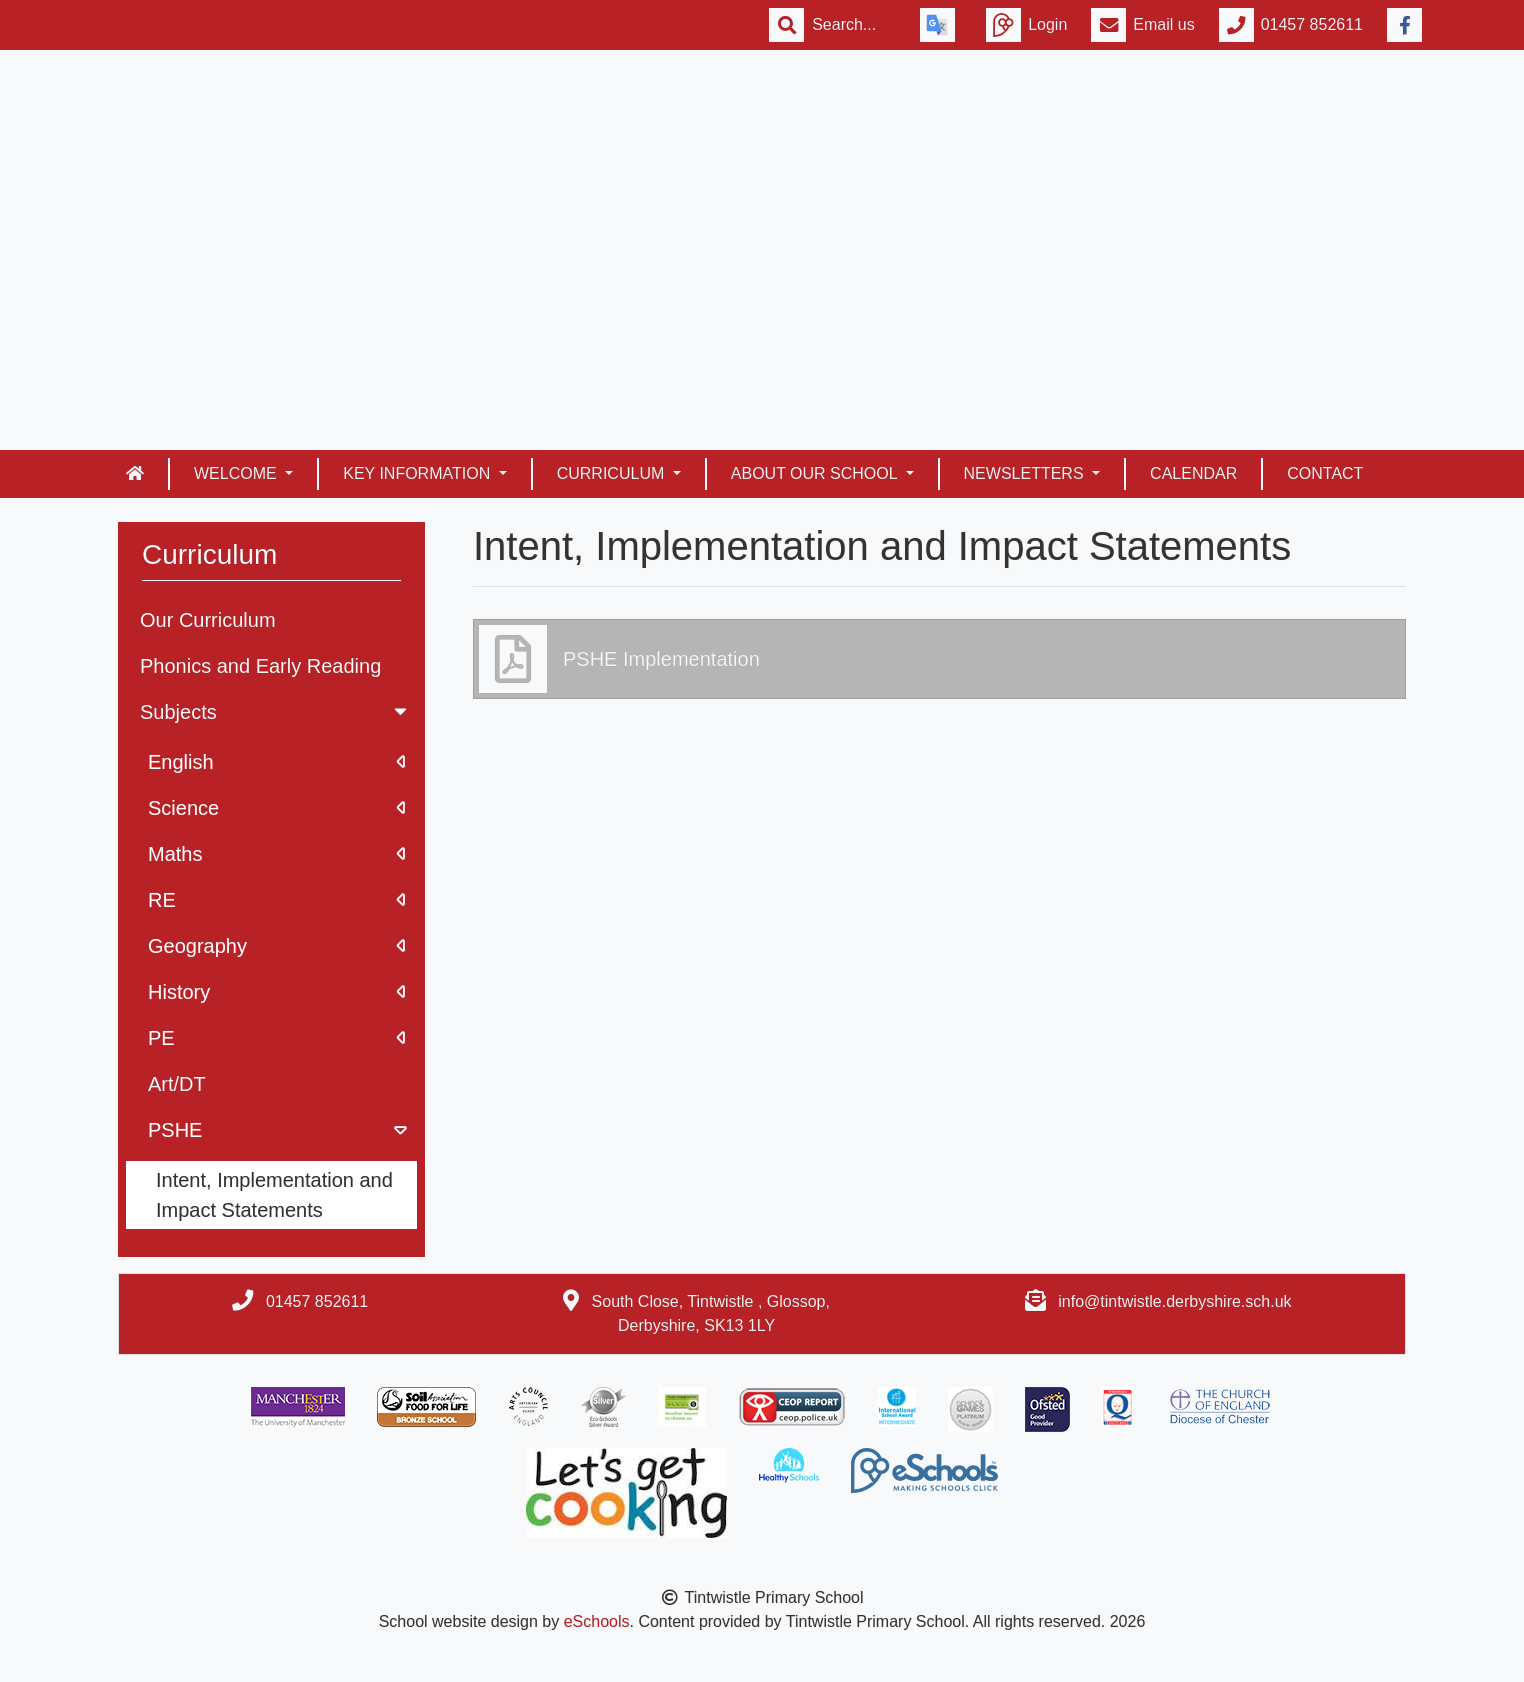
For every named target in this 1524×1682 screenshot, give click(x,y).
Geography (276, 946)
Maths (276, 854)
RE (276, 900)
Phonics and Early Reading (260, 666)
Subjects (275, 712)
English (276, 762)
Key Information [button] (418, 473)
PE (276, 1038)
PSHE (279, 1130)
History (276, 992)
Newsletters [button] (1026, 473)
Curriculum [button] (613, 473)
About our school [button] (816, 473)
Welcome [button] (237, 473)
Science (276, 808)
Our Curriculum (208, 620)
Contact (1325, 473)
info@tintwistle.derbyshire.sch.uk (1174, 1301)
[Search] (854, 25)
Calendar (1193, 473)
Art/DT (177, 1084)
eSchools (597, 1621)
